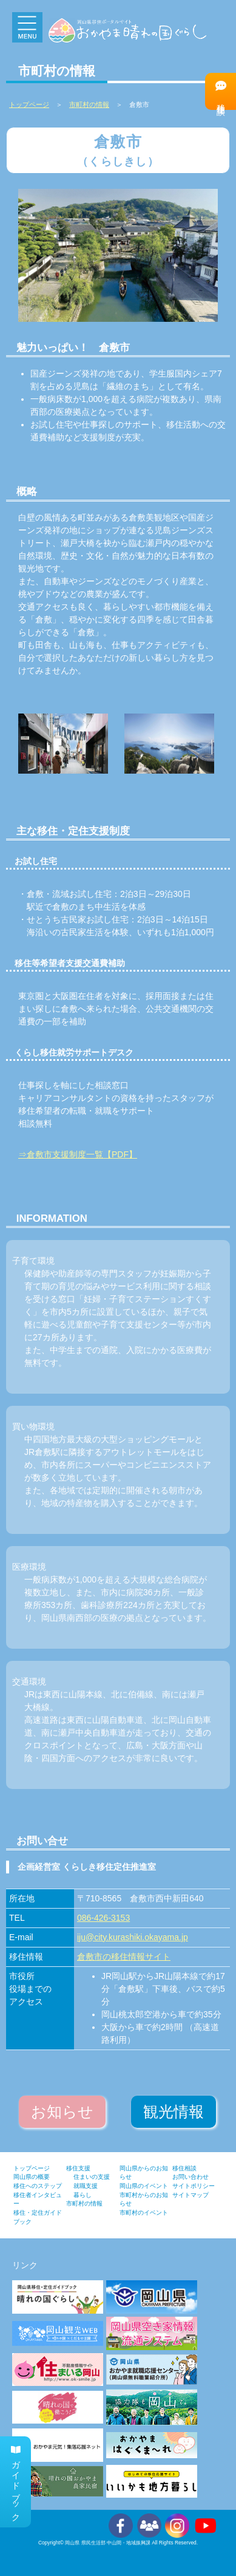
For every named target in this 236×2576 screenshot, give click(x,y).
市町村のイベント (144, 2212)
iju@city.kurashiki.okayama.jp (132, 1937)
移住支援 (78, 2168)
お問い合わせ (190, 2176)
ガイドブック (16, 2481)
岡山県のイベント (144, 2185)
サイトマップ (190, 2195)
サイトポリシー (193, 2185)
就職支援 (85, 2185)
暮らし (82, 2195)
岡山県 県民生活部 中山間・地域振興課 (107, 2543)
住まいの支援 (91, 2176)
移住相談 (220, 91)
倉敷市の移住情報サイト (123, 1956)
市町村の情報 (89, 104)
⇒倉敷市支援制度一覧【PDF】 (77, 1154)
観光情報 (173, 2112)
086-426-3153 (103, 1918)
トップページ (31, 2168)
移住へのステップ (37, 2185)
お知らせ (62, 2112)
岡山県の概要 (31, 2176)
